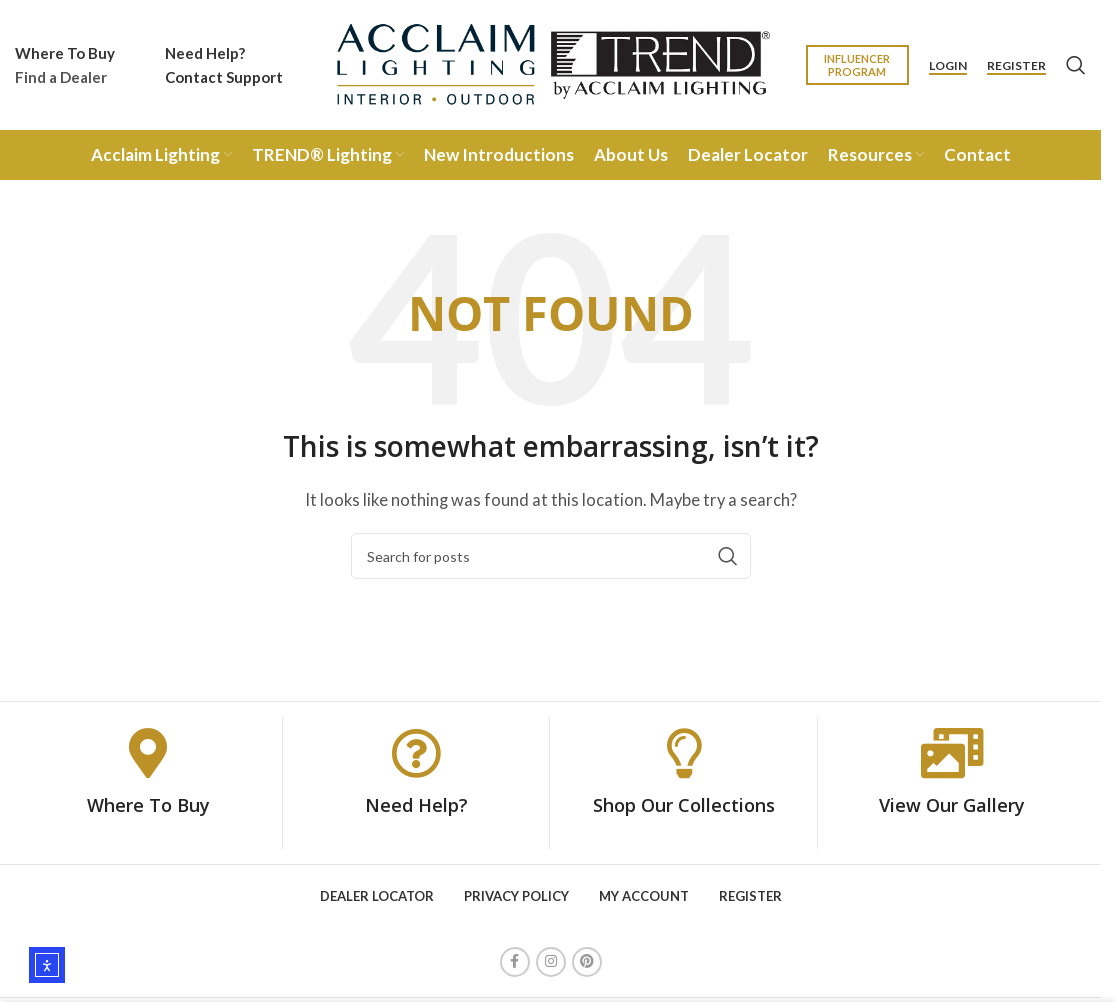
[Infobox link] (65, 65)
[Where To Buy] (148, 753)
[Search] (1076, 65)
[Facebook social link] (515, 962)
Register (1016, 66)
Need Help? (416, 805)
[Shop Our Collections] (684, 753)
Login (948, 66)
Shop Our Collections (684, 805)
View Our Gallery (952, 805)
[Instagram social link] (551, 962)
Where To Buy (148, 805)
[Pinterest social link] (587, 962)
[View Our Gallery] (952, 753)
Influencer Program (857, 65)
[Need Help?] (416, 753)
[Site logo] (551, 63)
